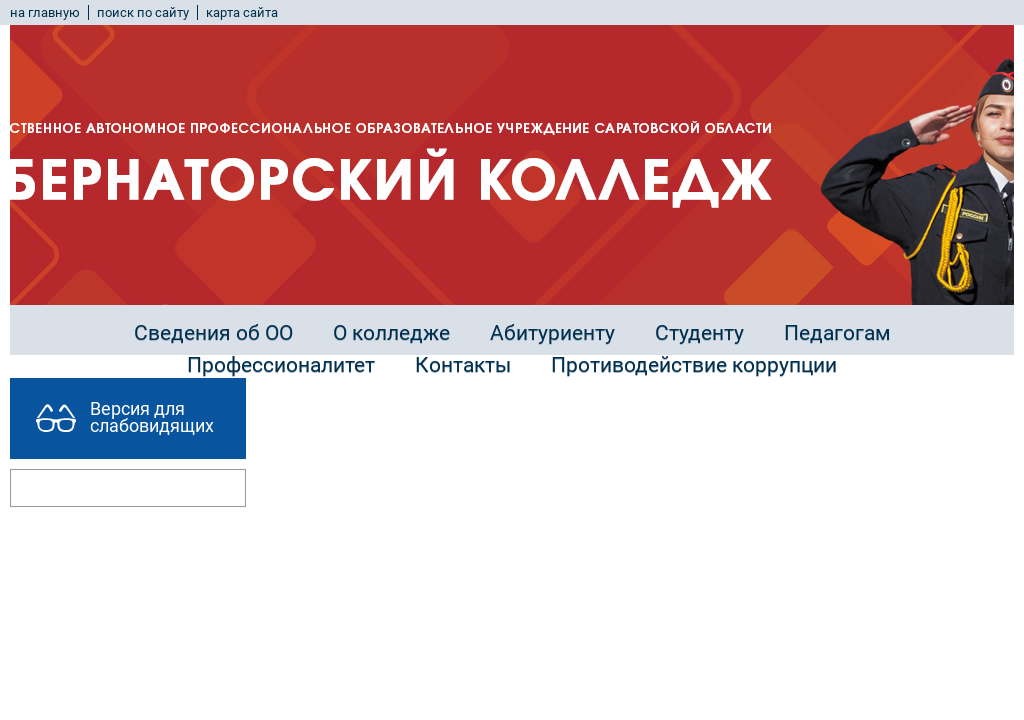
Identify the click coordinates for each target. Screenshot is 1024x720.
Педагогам (837, 333)
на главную (45, 12)
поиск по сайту (143, 12)
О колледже (391, 333)
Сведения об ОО (213, 333)
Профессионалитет (281, 365)
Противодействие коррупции (694, 365)
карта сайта (242, 12)
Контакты (463, 365)
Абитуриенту (552, 333)
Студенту (699, 333)
